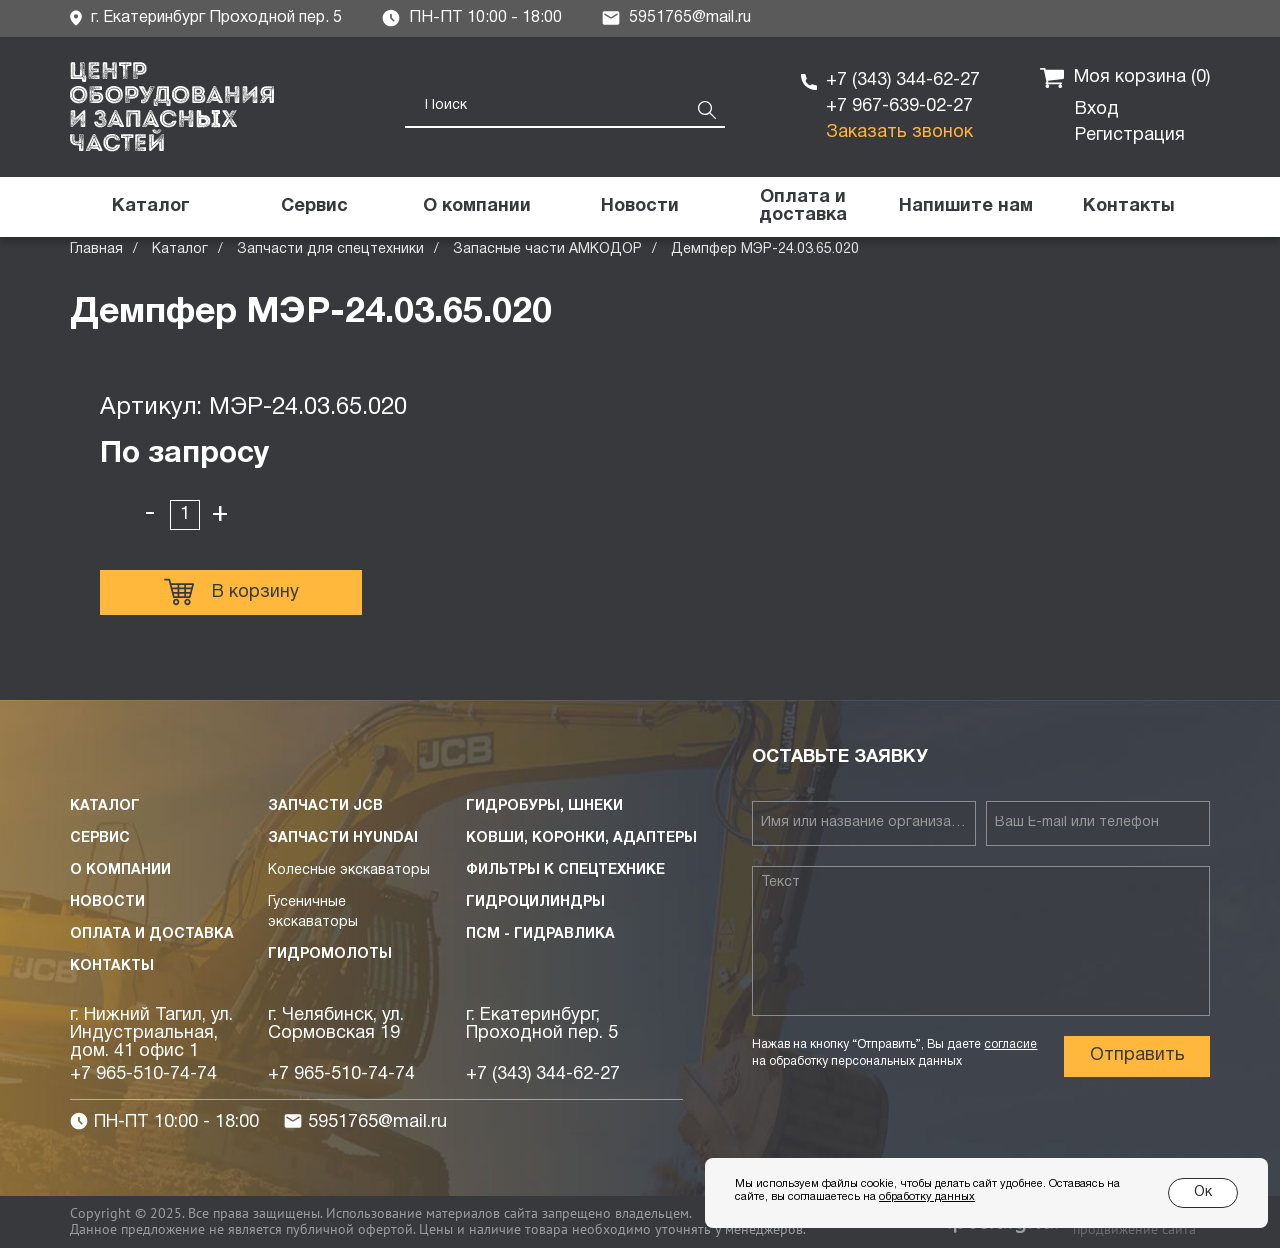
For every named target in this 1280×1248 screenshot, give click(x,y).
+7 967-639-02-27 (899, 106)
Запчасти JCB (325, 806)
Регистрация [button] (1130, 135)
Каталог (180, 249)
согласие (1010, 1044)
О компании (120, 870)
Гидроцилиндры (535, 902)
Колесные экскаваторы (349, 870)
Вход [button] (1097, 109)
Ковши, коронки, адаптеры (581, 838)
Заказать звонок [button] (899, 132)
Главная (96, 249)
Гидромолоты (330, 954)
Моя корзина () (1125, 78)
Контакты (112, 966)
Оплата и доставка (152, 934)
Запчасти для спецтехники (330, 249)
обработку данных (927, 1197)
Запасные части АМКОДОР (547, 249)
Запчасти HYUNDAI (343, 838)
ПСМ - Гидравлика (540, 934)
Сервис (100, 838)
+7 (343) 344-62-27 (903, 80)
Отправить (1137, 1055)
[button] (965, 207)
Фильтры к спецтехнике (565, 870)
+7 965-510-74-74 (143, 1074)
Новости (107, 902)
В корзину (231, 592)
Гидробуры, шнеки (544, 806)
